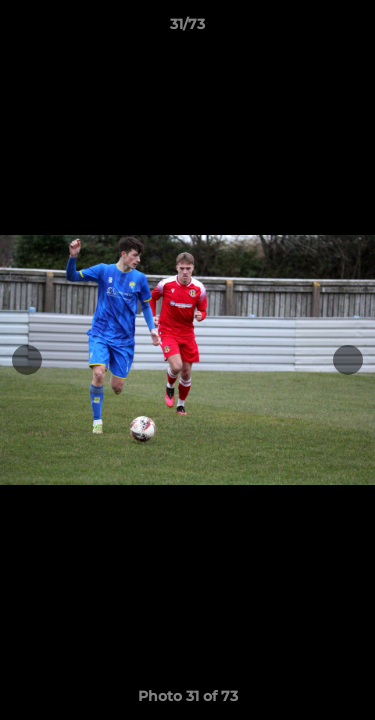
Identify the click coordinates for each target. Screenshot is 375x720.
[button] (351, 29)
